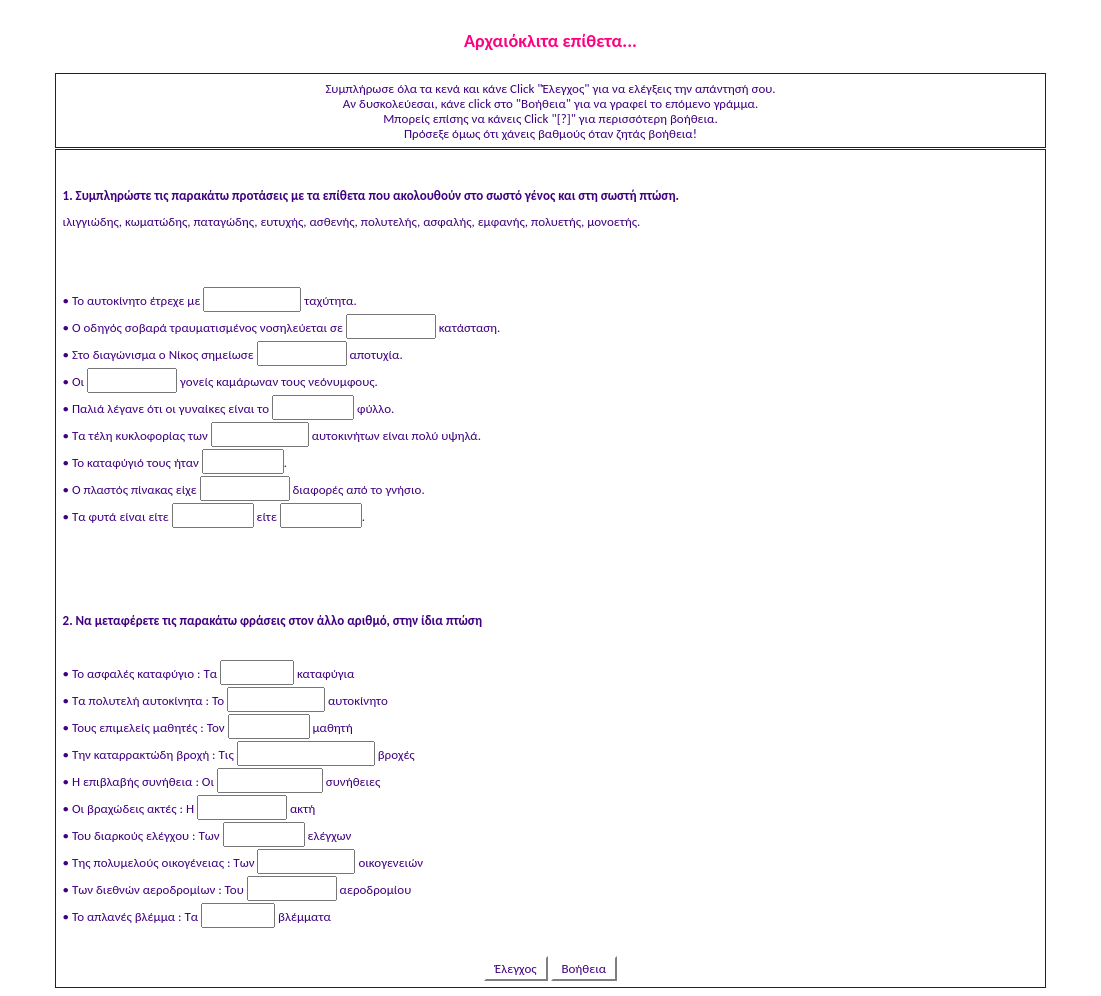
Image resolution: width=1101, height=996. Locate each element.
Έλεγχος (516, 968)
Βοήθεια (584, 968)
